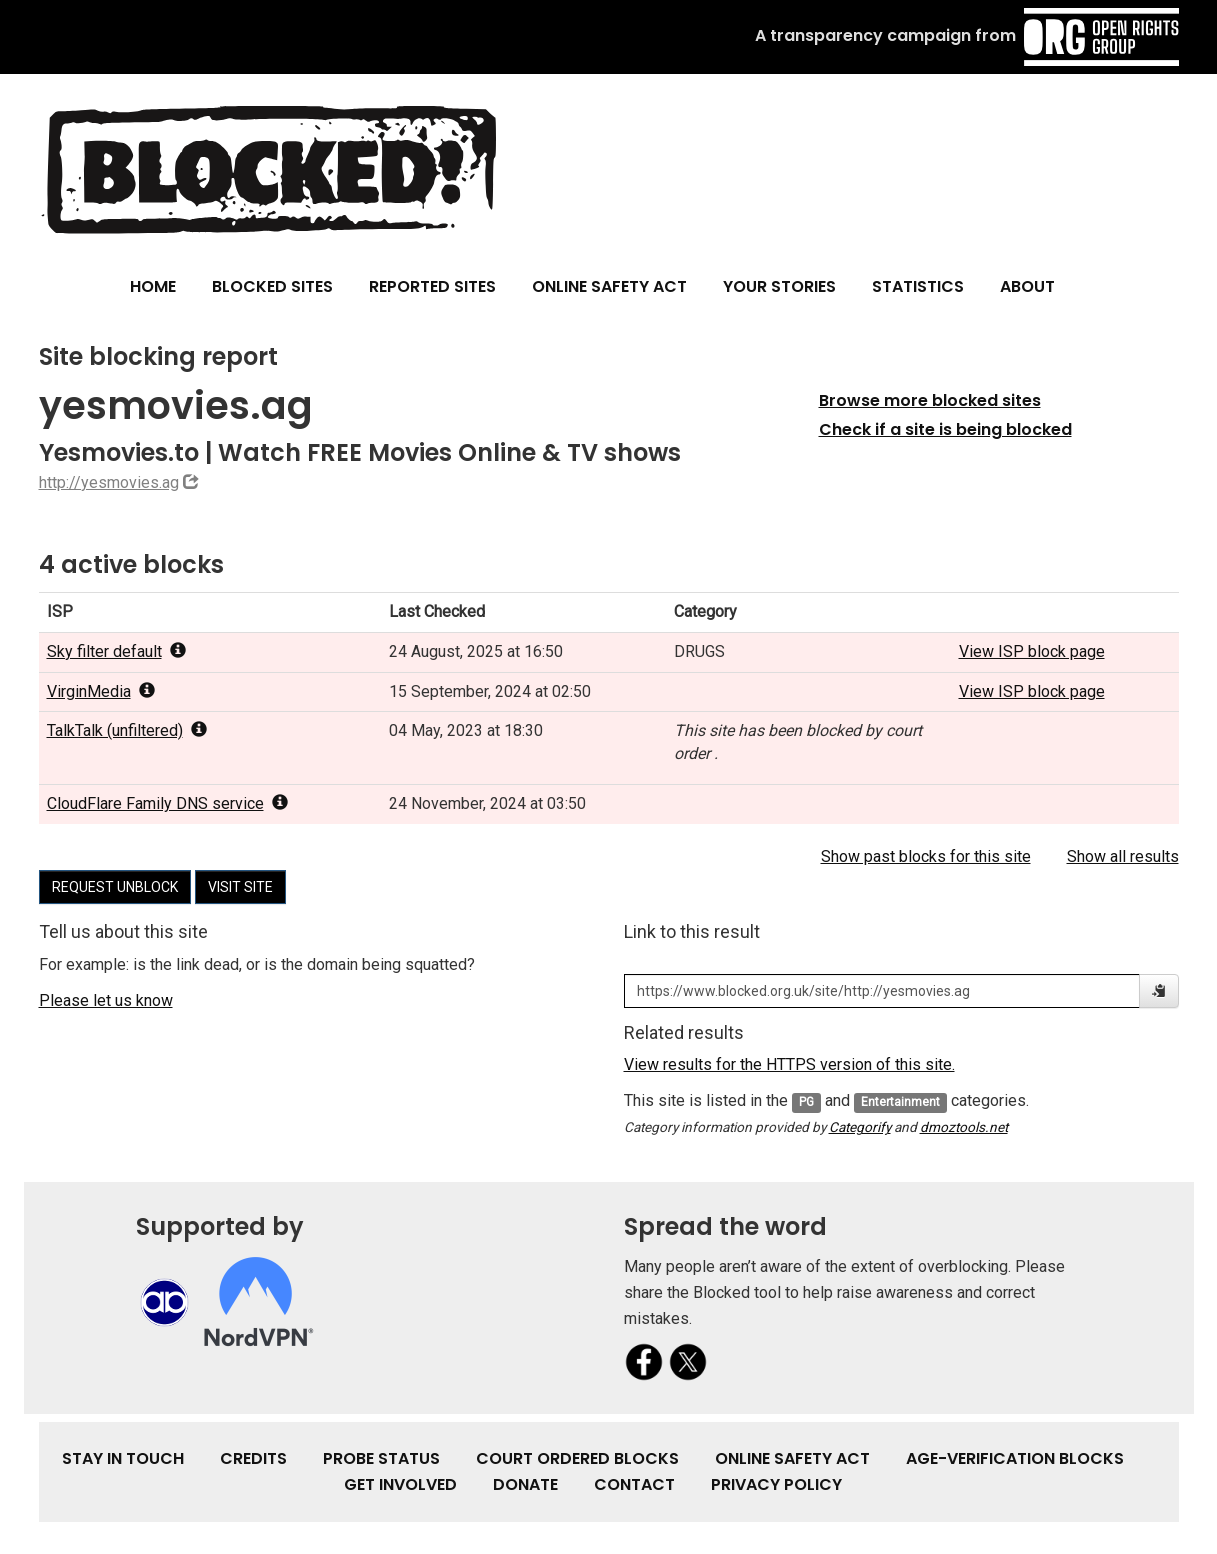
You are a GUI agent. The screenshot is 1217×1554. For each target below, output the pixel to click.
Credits (253, 1458)
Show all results (1123, 856)
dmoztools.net (964, 1127)
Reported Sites (432, 286)
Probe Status (381, 1458)
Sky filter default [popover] (116, 651)
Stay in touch (123, 1458)
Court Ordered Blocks (577, 1458)
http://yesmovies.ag (109, 482)
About (1027, 286)
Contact (634, 1484)
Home (153, 286)
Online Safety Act (609, 286)
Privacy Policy (776, 1484)
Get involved (400, 1484)
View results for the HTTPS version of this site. (789, 1064)
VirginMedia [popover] (101, 691)
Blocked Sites (272, 286)
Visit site (240, 887)
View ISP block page (1032, 651)
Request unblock (115, 887)
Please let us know (106, 1000)
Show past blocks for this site (926, 856)
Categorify (860, 1127)
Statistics (918, 286)
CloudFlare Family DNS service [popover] (167, 803)
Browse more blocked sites (930, 400)
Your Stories (779, 286)
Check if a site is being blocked (945, 429)
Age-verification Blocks (1015, 1458)
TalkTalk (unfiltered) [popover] (127, 730)
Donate (525, 1484)
